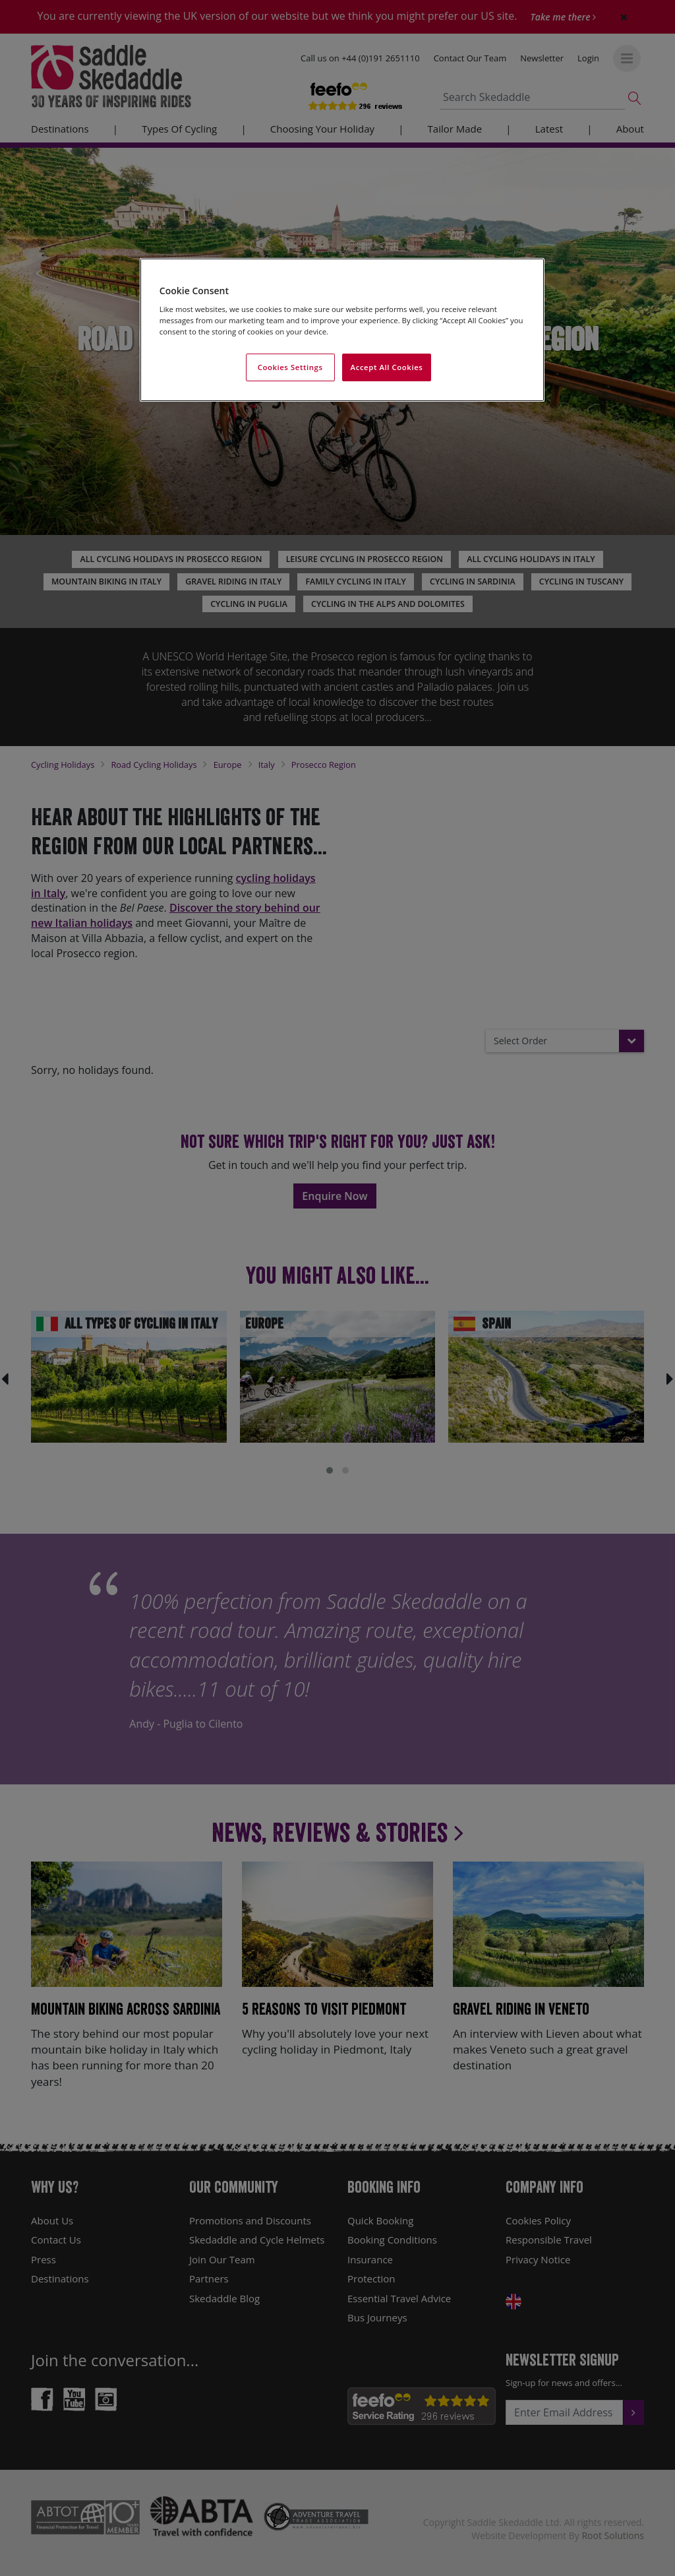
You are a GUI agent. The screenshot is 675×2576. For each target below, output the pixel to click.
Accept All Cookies (387, 367)
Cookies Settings (290, 367)
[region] (342, 330)
